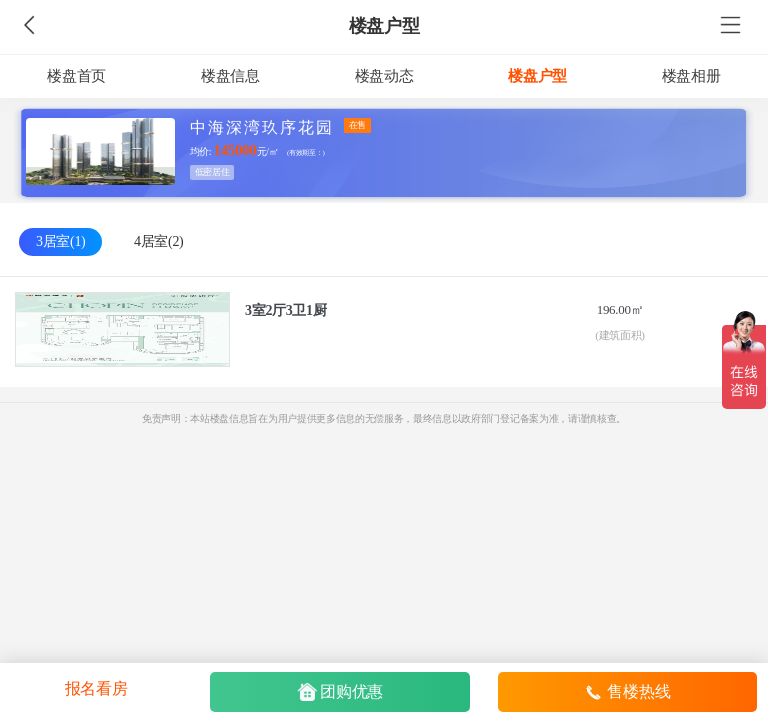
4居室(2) (158, 241)
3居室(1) (60, 241)
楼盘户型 (384, 26)
